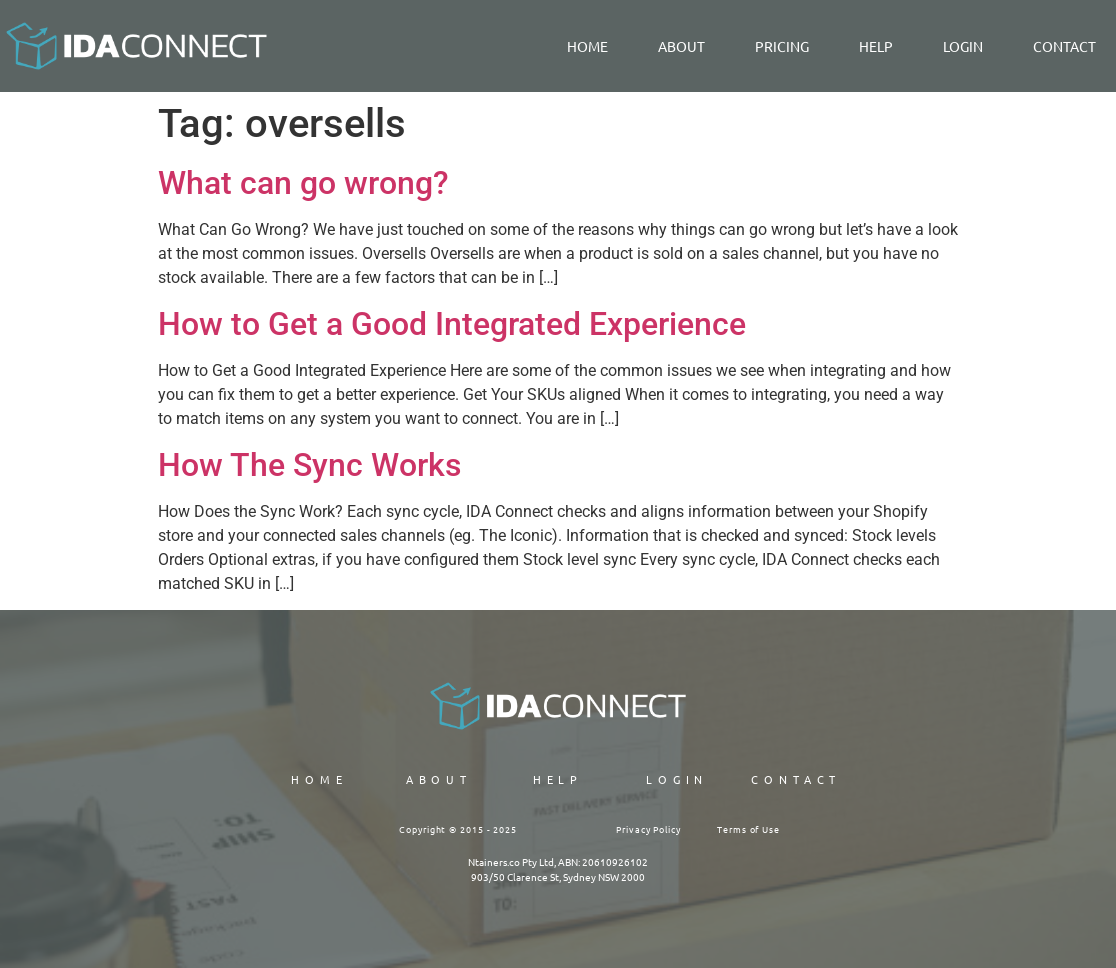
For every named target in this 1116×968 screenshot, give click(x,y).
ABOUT (439, 779)
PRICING (782, 46)
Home (587, 46)
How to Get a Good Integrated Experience (452, 324)
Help (876, 46)
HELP (558, 779)
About (681, 46)
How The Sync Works (309, 465)
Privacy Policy (648, 829)
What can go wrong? (303, 183)
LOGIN (963, 46)
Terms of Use (748, 829)
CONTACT (796, 779)
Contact (1064, 46)
